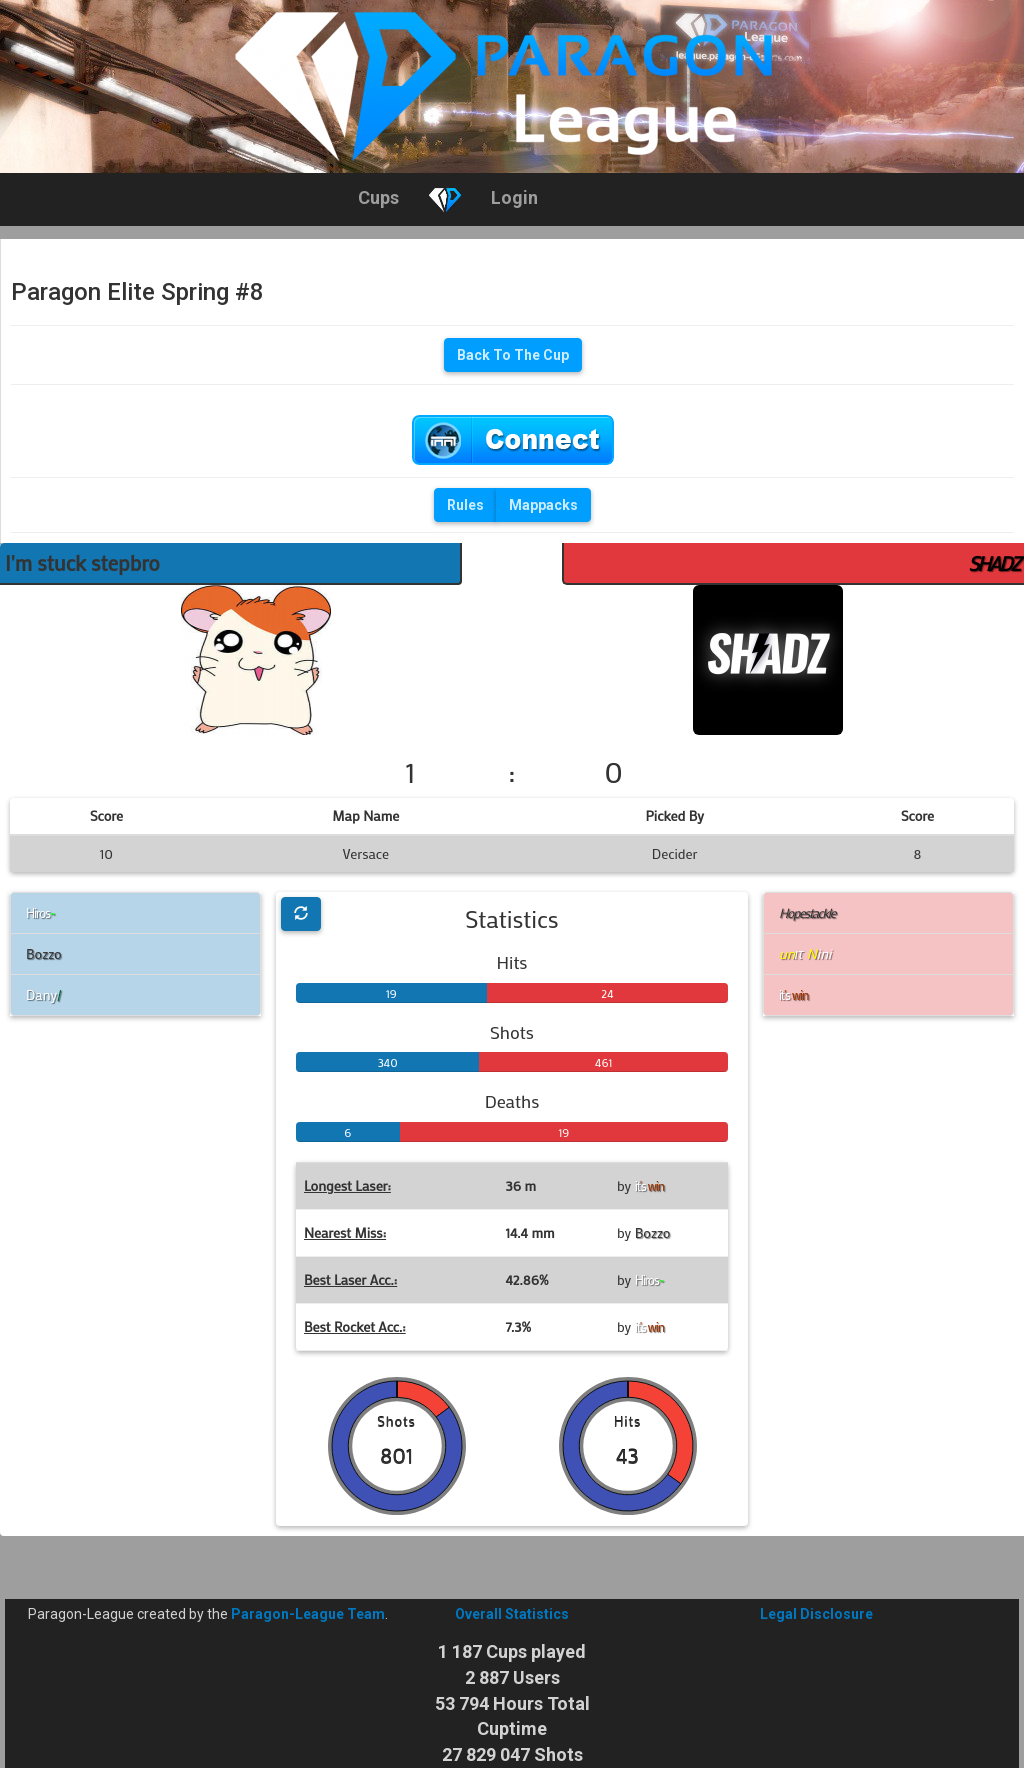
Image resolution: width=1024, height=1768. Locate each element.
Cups (378, 197)
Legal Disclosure (816, 1614)
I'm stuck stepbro (82, 563)
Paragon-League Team (308, 1614)
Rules (465, 505)
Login (514, 197)
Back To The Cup (513, 355)
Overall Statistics (512, 1614)
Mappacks (543, 505)
